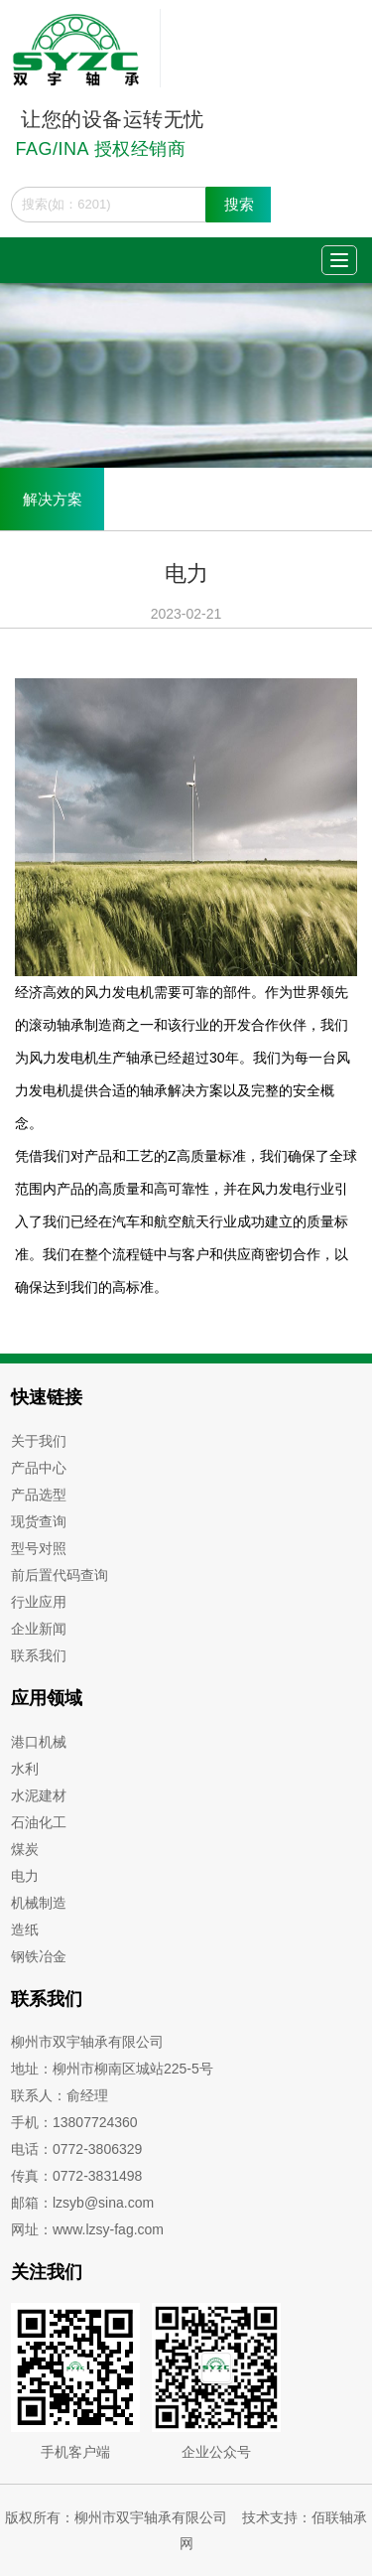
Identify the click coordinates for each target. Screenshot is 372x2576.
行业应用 (38, 1602)
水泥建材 (38, 1795)
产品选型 (38, 1495)
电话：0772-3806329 (76, 2149)
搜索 (239, 204)
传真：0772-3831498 (76, 2176)
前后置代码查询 (59, 1575)
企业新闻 (38, 1629)
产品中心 (38, 1468)
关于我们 (38, 1441)
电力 (25, 1876)
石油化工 (38, 1822)
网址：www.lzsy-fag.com (87, 2229)
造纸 (25, 1929)
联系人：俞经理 (59, 2095)
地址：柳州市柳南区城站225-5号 (112, 2068)
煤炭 (25, 1849)
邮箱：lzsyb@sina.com (82, 2203)
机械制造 (38, 1903)
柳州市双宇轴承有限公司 (87, 2042)
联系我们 (38, 1655)
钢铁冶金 (38, 1956)
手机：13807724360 (74, 2122)
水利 (25, 1769)
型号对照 (38, 1548)
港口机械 (38, 1742)
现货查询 (38, 1521)
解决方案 (52, 499)
